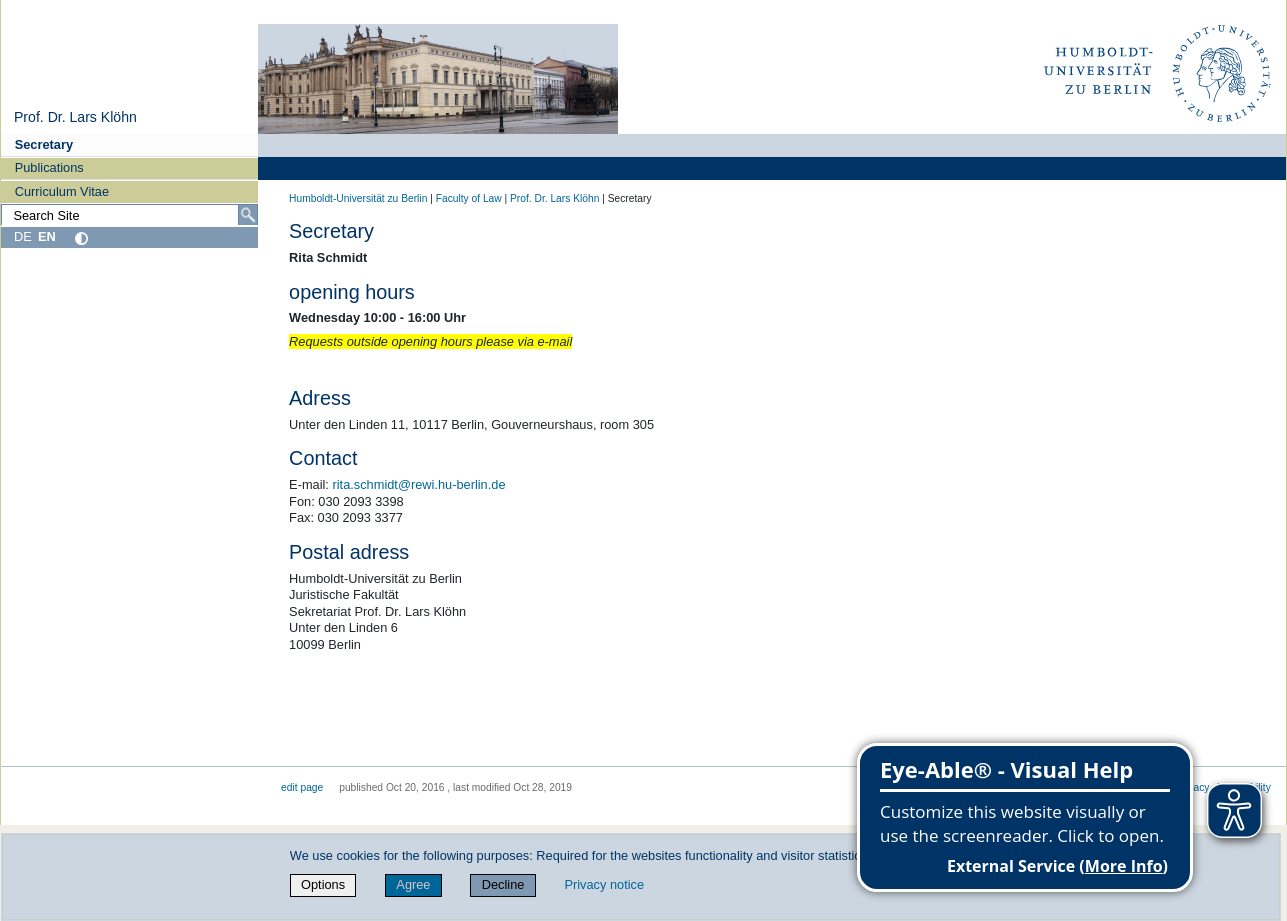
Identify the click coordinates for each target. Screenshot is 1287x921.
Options (323, 884)
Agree (413, 884)
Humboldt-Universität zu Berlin (358, 198)
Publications (49, 167)
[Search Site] (129, 215)
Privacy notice (604, 884)
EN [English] (47, 236)
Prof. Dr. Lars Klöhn (75, 117)
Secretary (44, 144)
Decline (503, 884)
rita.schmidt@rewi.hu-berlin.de (418, 484)
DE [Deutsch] (23, 236)
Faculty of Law (469, 198)
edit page (302, 787)
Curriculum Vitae (62, 191)
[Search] (248, 215)
